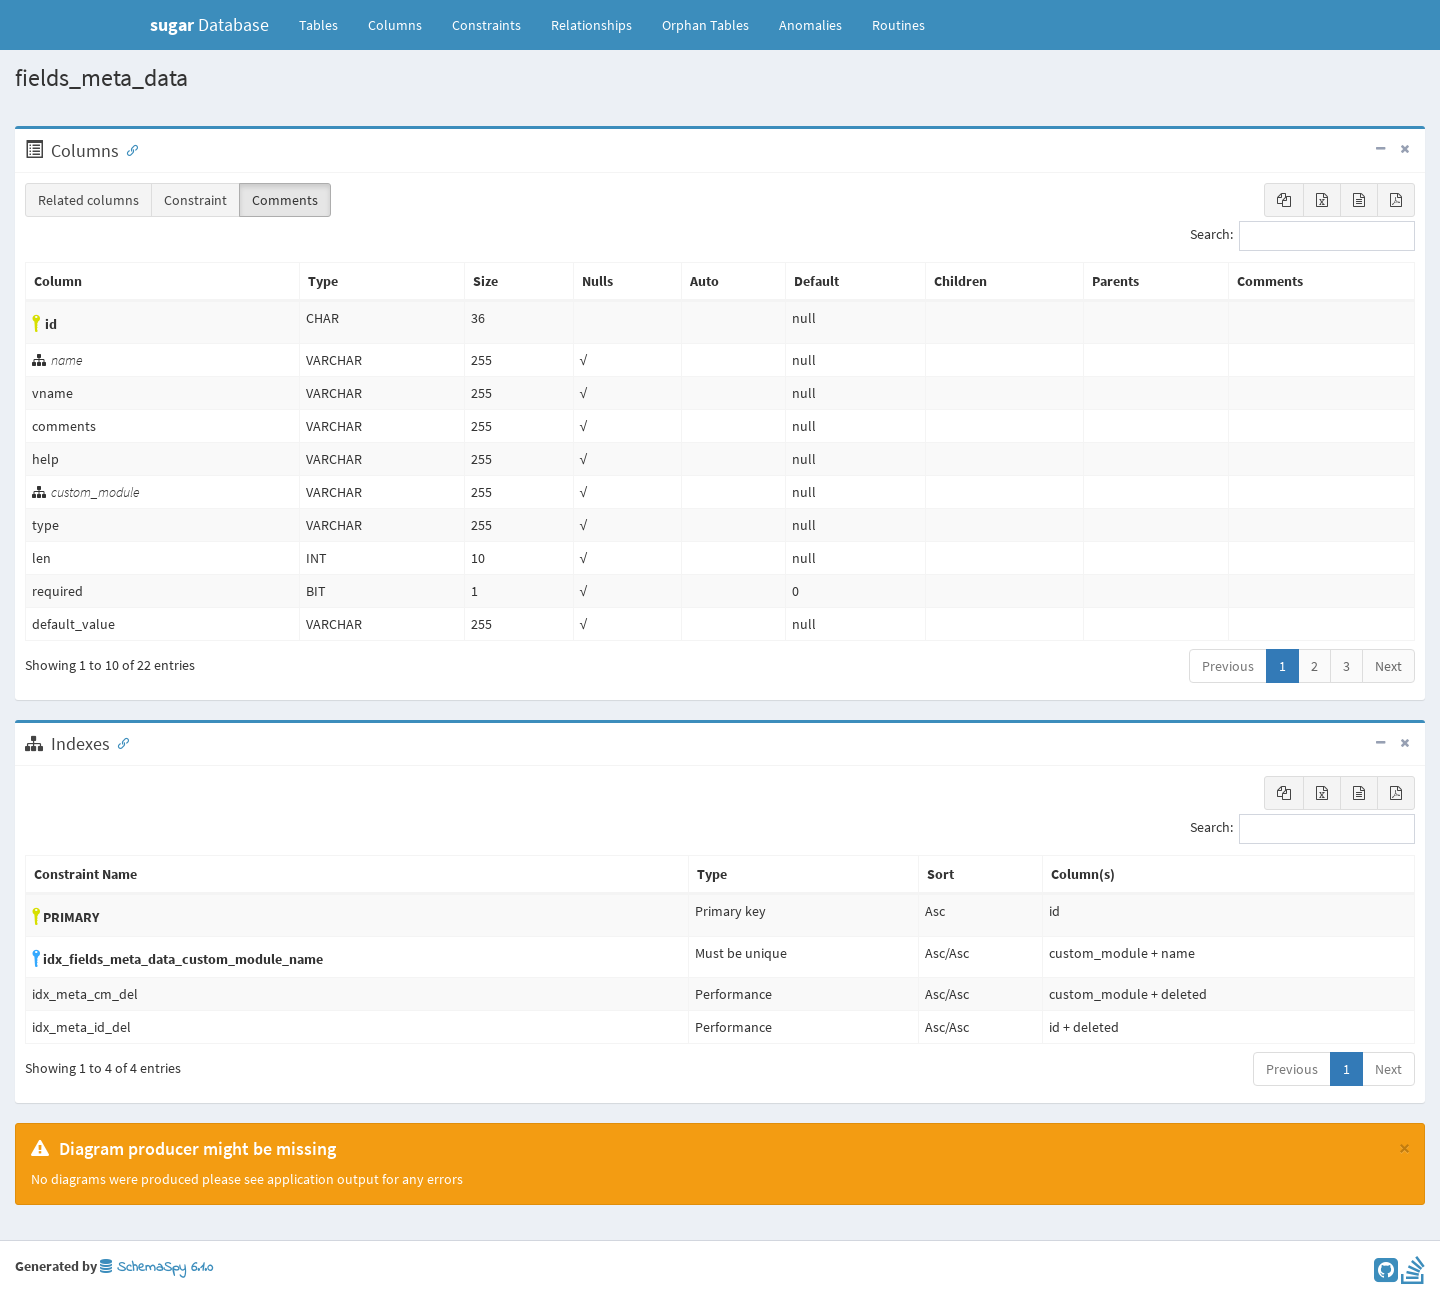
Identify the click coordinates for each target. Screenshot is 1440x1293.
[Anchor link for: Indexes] (119, 742)
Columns (395, 25)
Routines (898, 25)
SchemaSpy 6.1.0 (156, 1267)
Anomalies (810, 25)
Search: (1302, 236)
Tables (326, 24)
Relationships (591, 25)
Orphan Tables (705, 25)
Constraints (486, 25)
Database (209, 24)
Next (1388, 666)
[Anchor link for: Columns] (128, 149)
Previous (1228, 666)
